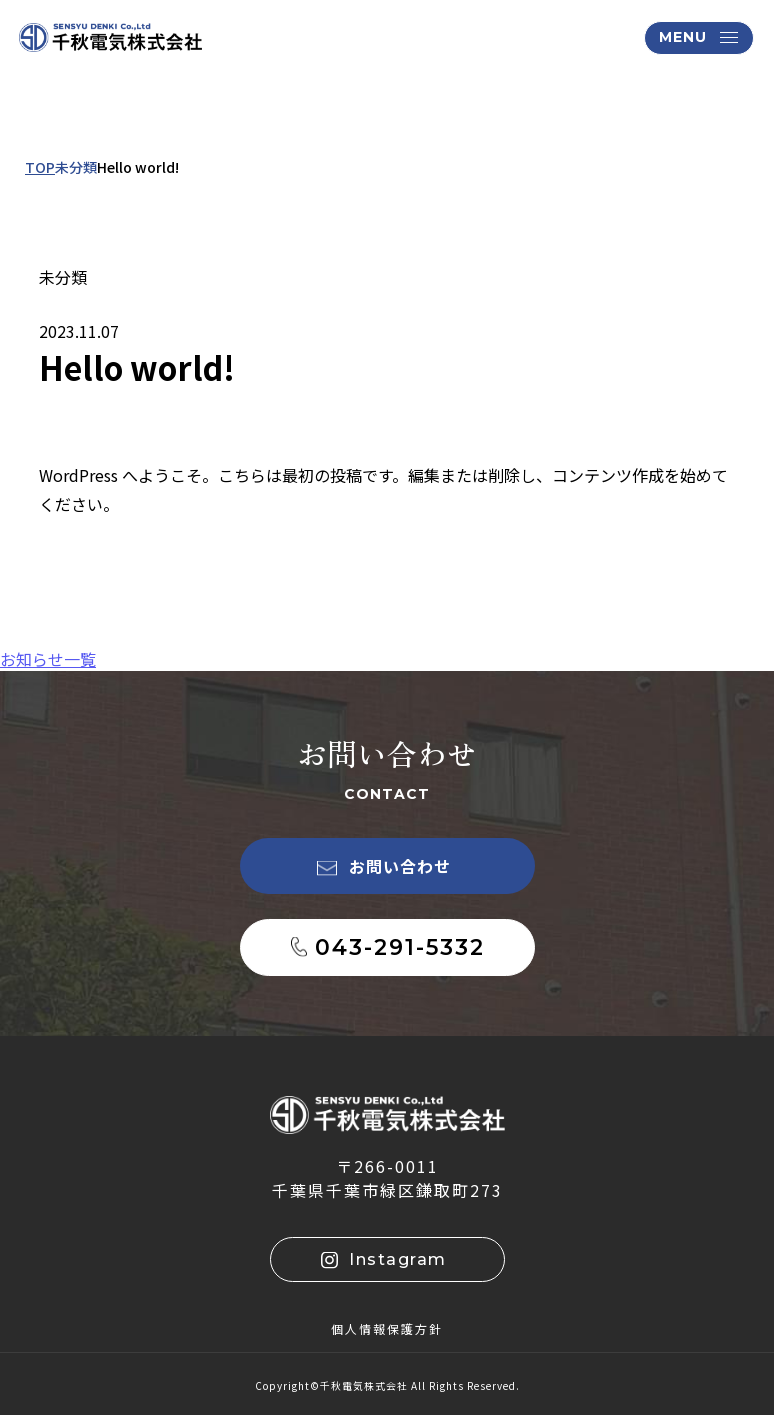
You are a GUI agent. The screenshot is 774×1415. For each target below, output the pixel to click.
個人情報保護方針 (387, 1328)
